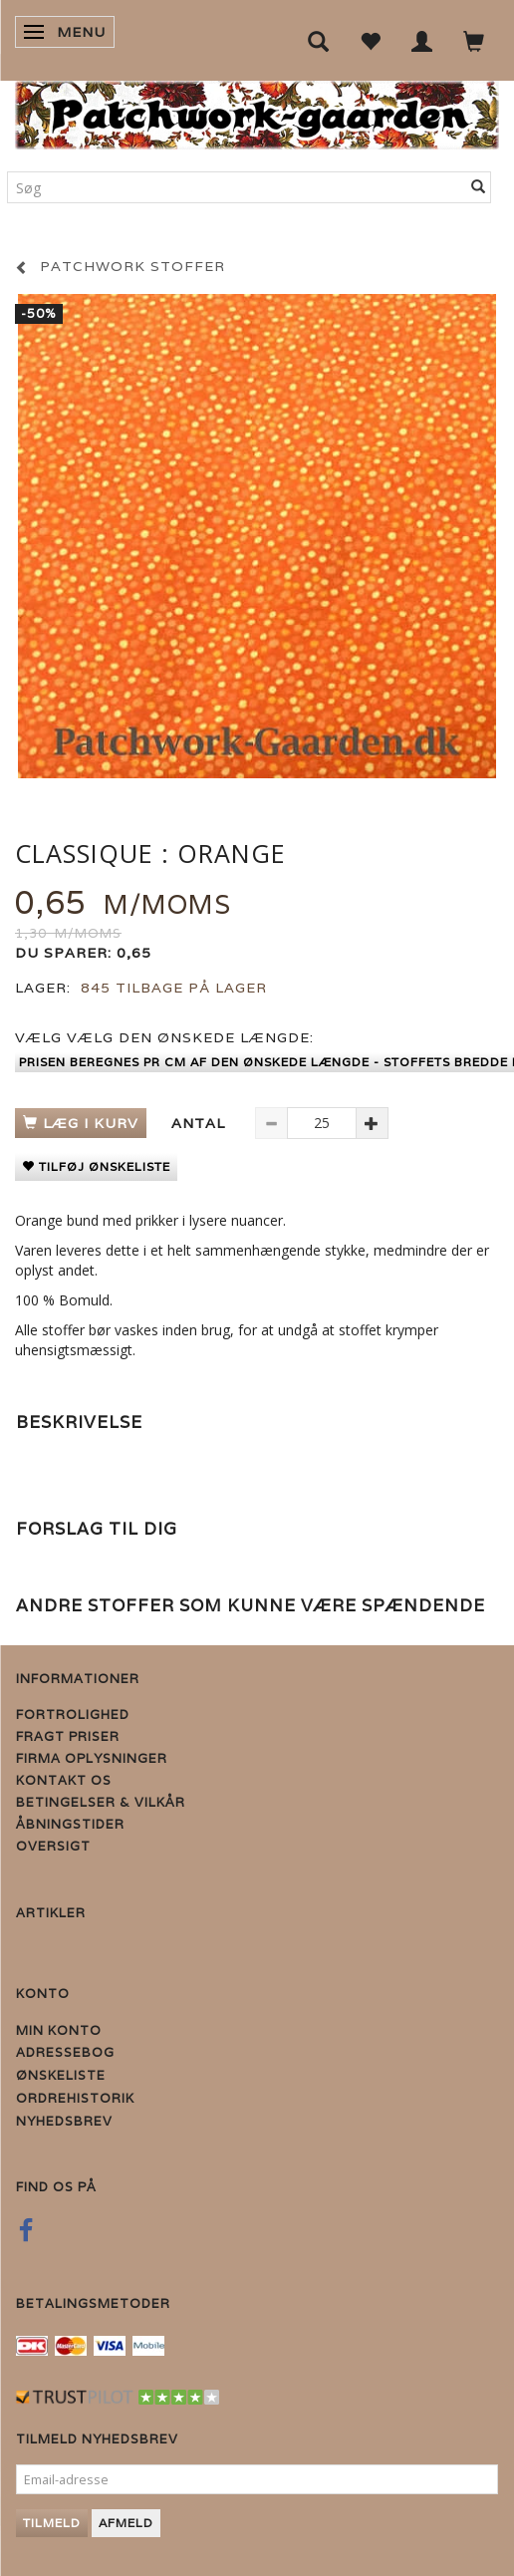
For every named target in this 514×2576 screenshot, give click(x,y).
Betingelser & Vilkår (100, 1802)
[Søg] (478, 187)
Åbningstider (70, 1824)
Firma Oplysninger (91, 1758)
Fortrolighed (72, 1714)
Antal (200, 1123)
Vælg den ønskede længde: (164, 1037)
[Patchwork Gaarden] (257, 111)
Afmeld (126, 2522)
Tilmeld (52, 2522)
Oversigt (53, 1846)
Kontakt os (64, 1780)
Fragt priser (68, 1736)
